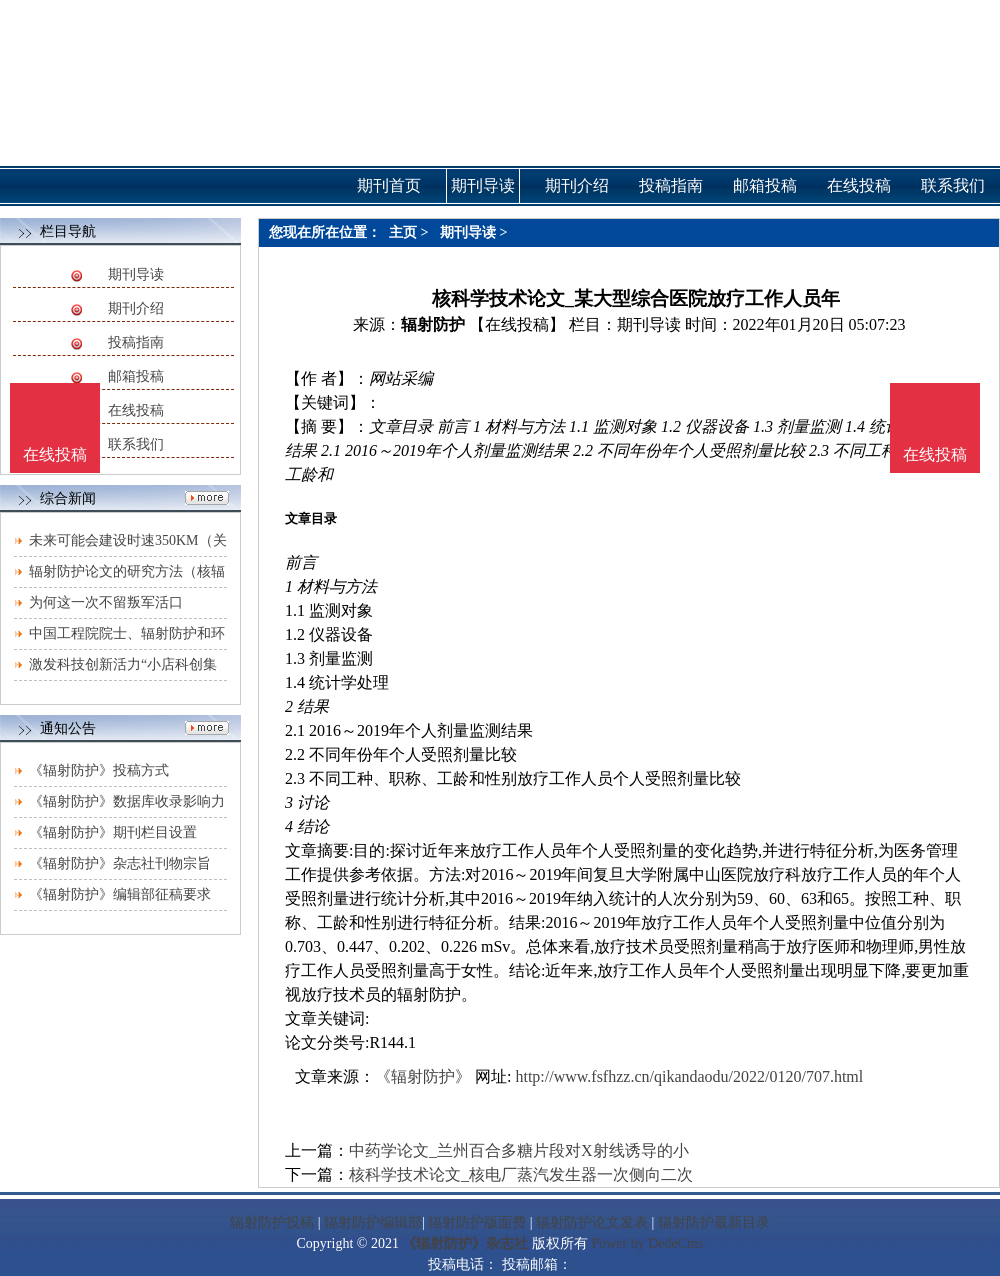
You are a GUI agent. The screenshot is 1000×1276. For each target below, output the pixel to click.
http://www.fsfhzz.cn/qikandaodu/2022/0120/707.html (689, 1076)
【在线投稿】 (517, 324)
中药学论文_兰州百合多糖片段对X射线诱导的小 (519, 1150)
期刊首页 (389, 185)
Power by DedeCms (647, 1243)
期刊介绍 (136, 308)
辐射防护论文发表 (592, 1222)
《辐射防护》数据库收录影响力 (127, 801)
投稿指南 (136, 342)
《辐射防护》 (423, 1076)
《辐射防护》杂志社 (465, 1243)
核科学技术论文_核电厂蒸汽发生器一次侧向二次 (521, 1174)
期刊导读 (136, 274)
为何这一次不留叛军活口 (106, 602)
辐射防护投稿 (272, 1222)
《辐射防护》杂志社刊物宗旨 (120, 863)
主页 (403, 232)
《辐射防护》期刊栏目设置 (113, 832)
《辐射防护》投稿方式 (99, 770)
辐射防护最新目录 (714, 1222)
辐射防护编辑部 (373, 1222)
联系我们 (136, 444)
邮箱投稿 (136, 376)
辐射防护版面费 (477, 1222)
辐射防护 (433, 324)
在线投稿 (136, 410)
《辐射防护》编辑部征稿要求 (120, 894)
